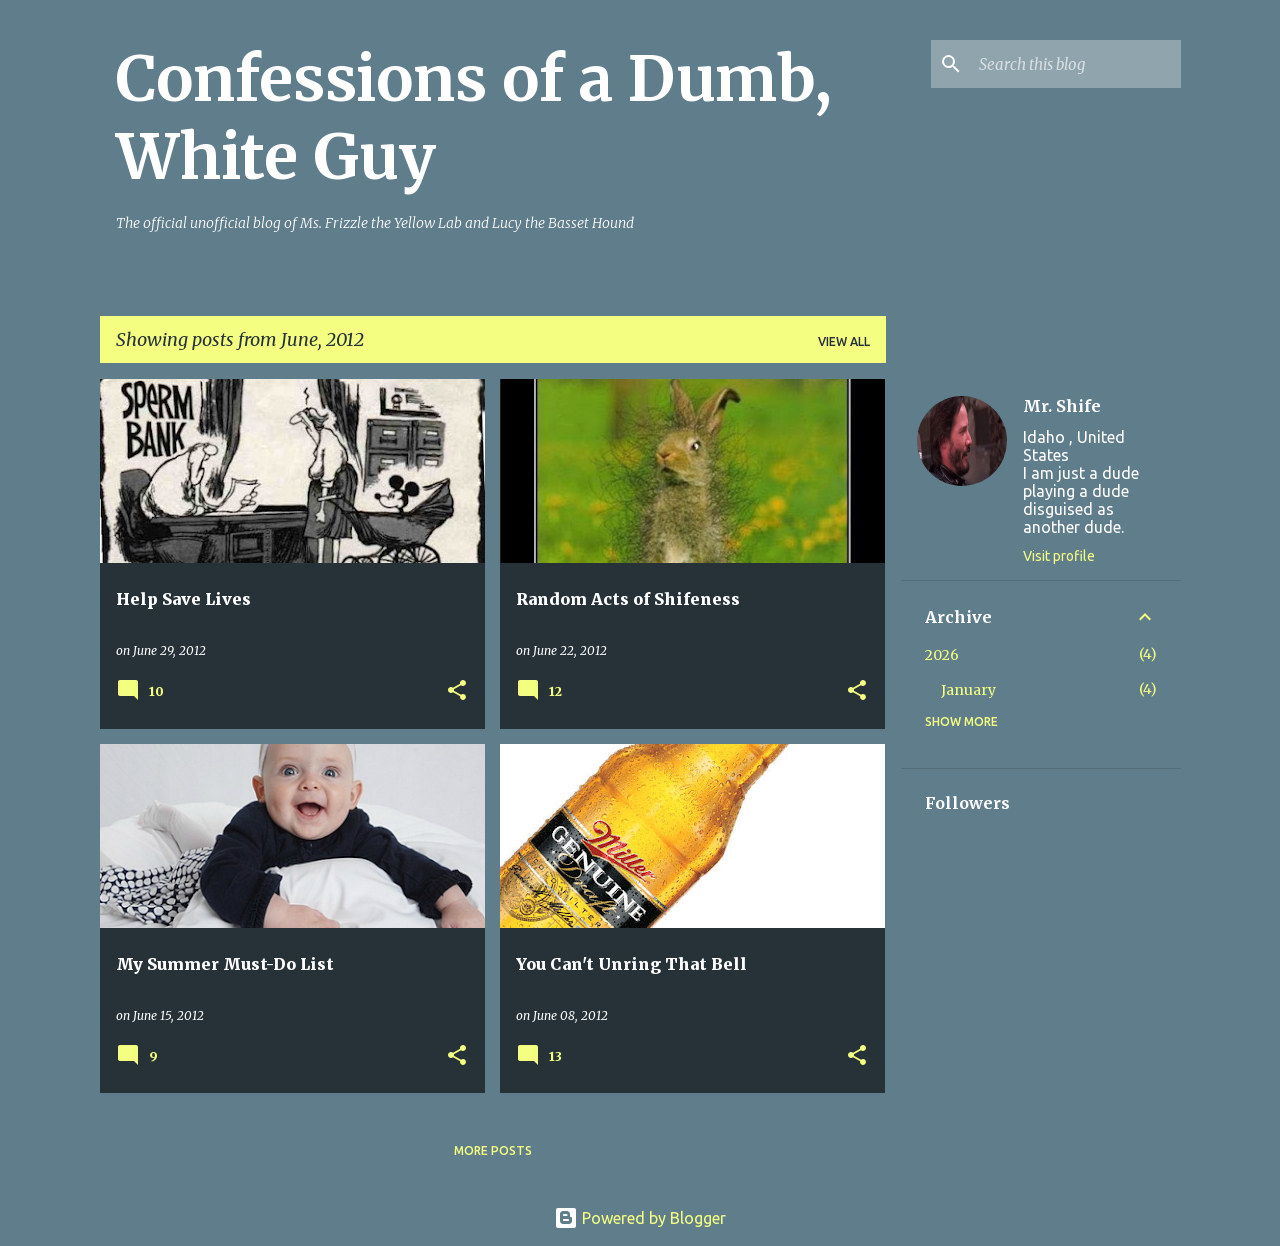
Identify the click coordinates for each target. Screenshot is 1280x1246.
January (968, 690)
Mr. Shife (1062, 406)
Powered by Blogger (640, 1218)
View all (844, 341)
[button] (457, 691)
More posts (493, 1150)
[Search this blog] (1076, 64)
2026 (942, 655)
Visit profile (1059, 556)
